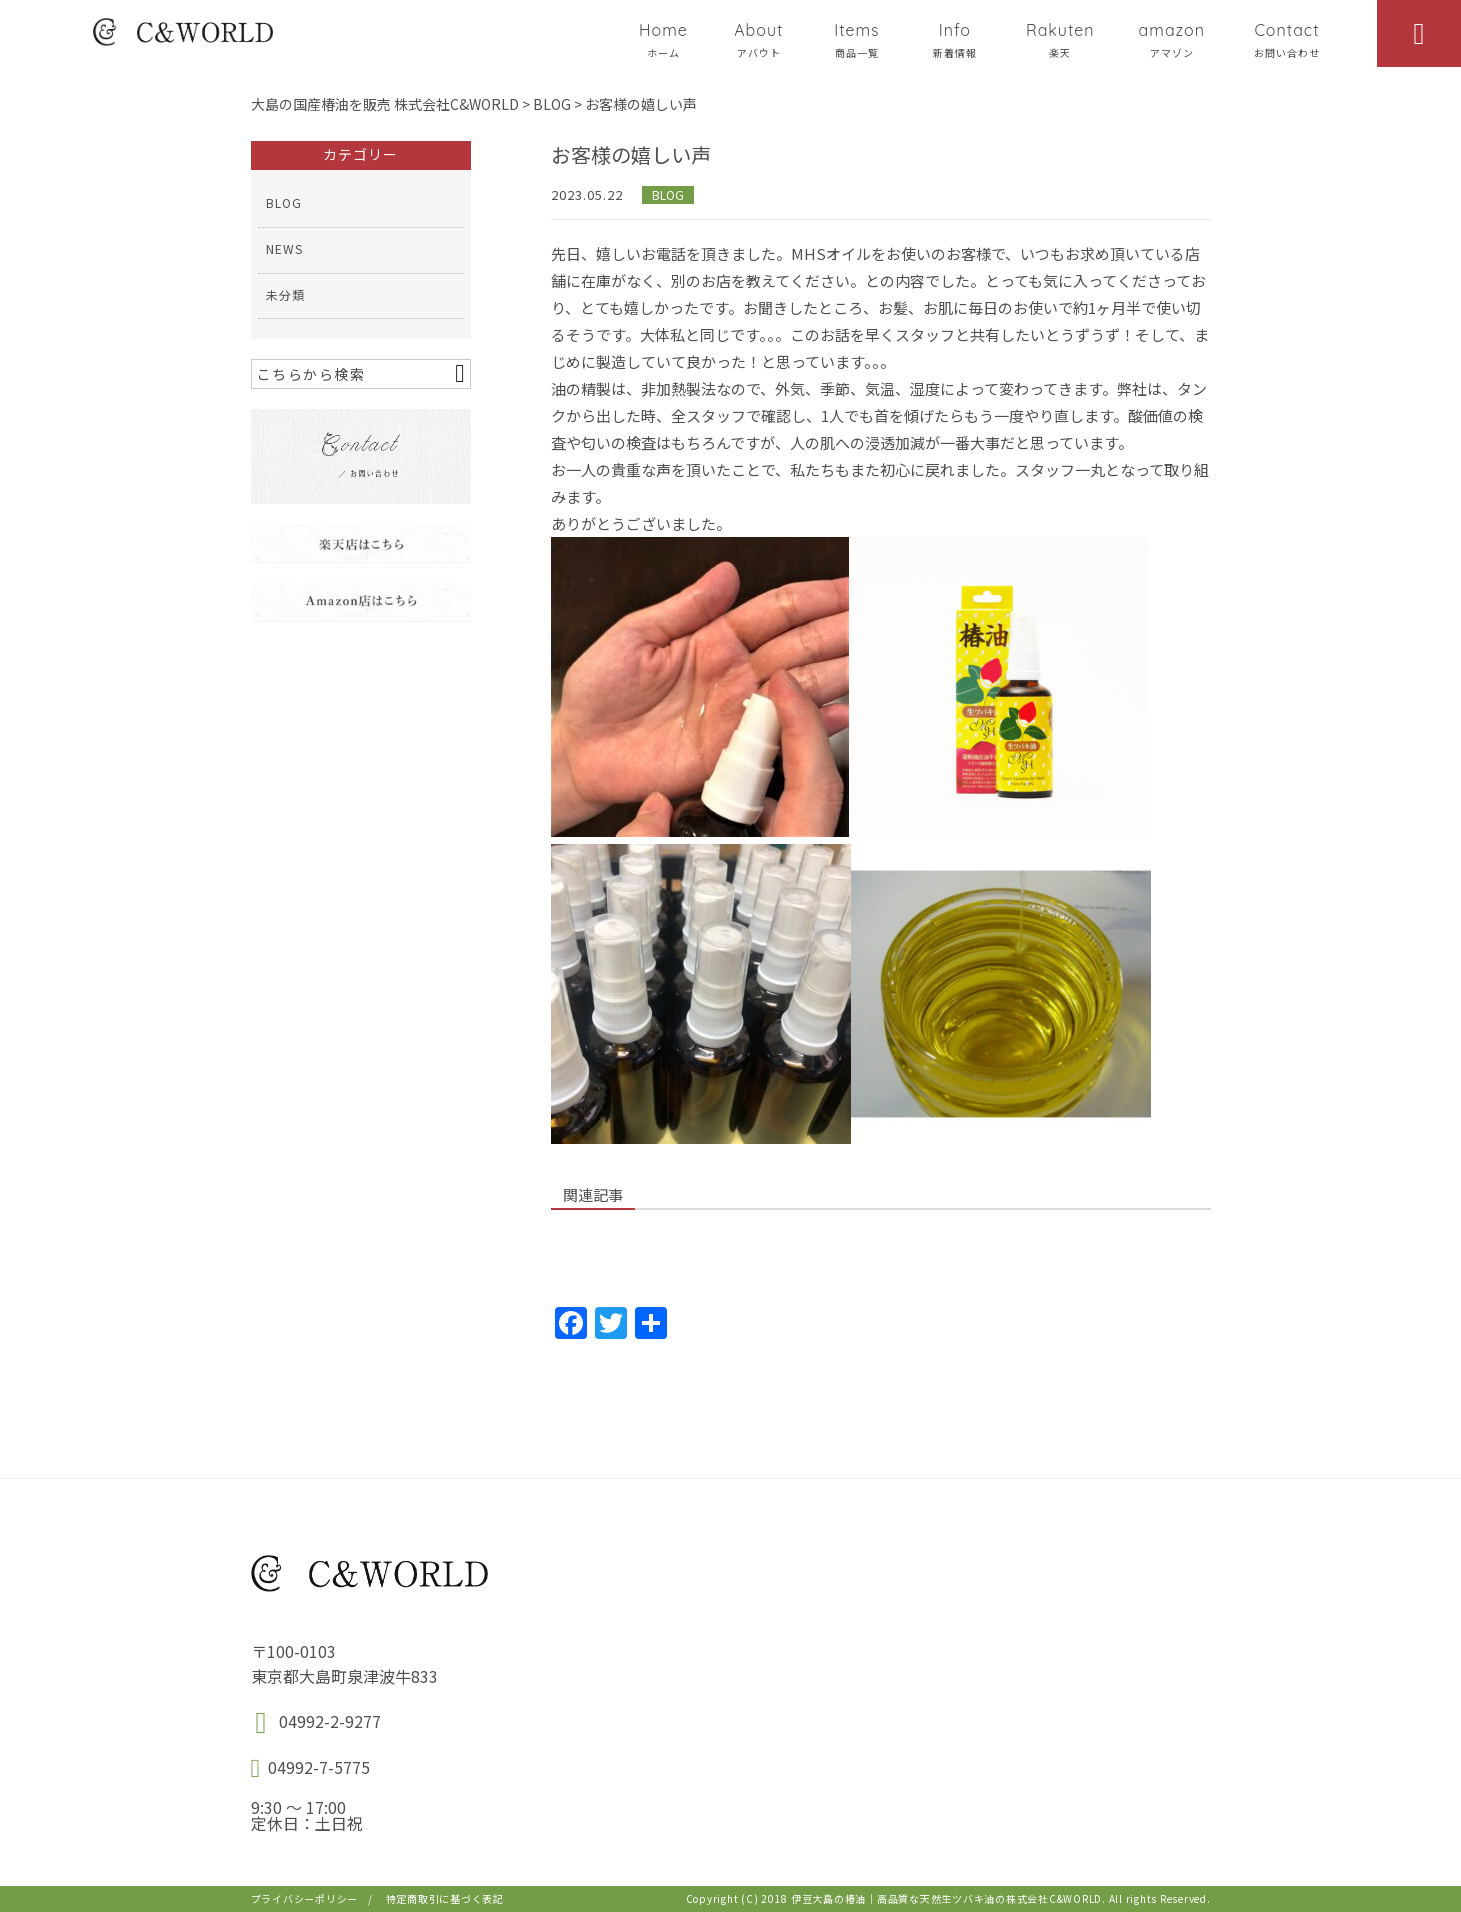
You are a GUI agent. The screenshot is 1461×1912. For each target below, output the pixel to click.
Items (857, 40)
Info (955, 40)
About (759, 40)
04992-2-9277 (330, 1721)
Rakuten (1060, 40)
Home (663, 40)
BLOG (668, 194)
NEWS (284, 248)
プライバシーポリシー (305, 1898)
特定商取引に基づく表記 (445, 1898)
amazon (1172, 40)
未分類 (285, 294)
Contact (1287, 40)
